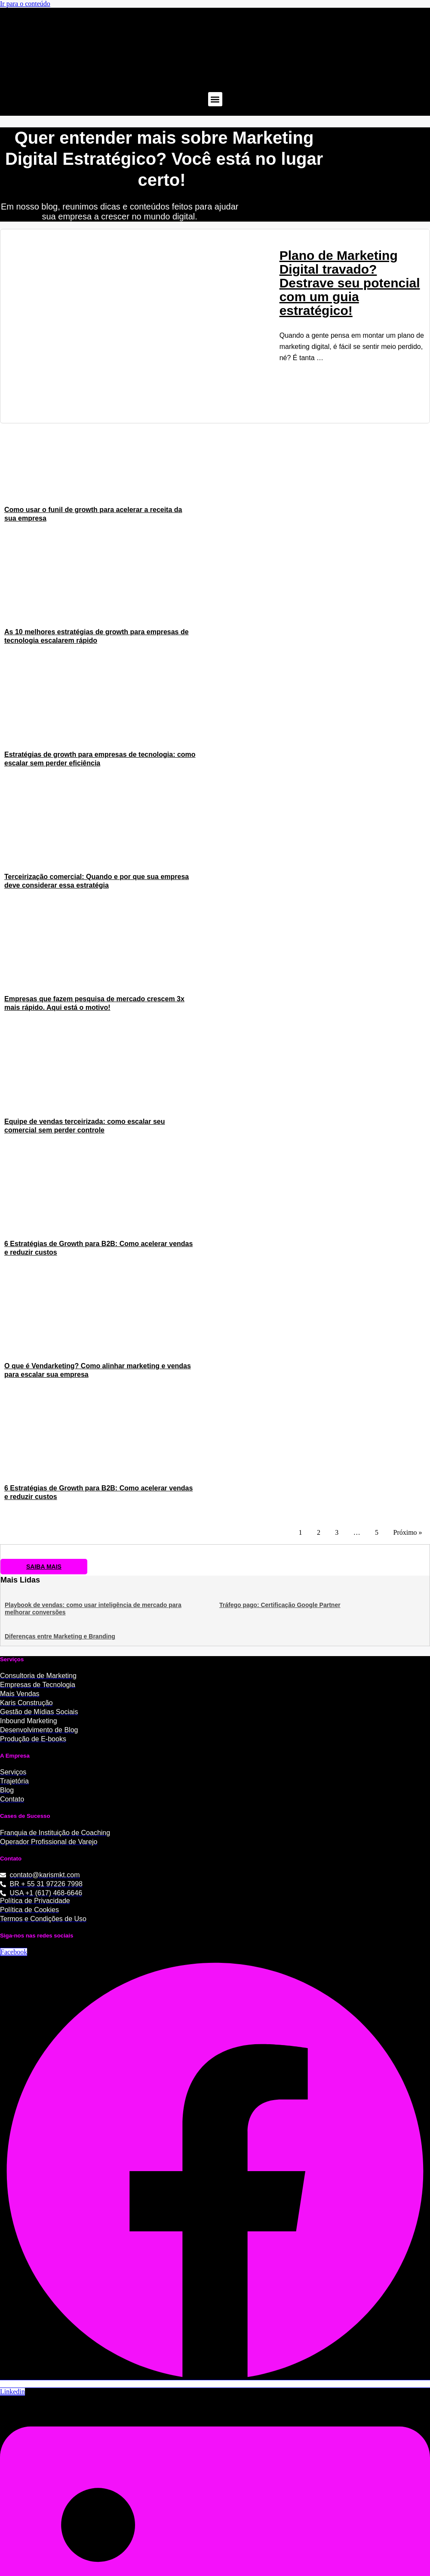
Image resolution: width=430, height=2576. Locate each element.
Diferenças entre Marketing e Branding (60, 1635)
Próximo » (407, 1532)
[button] (215, 99)
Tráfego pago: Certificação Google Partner (280, 1604)
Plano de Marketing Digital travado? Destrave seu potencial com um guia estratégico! (350, 283)
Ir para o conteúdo (25, 3)
